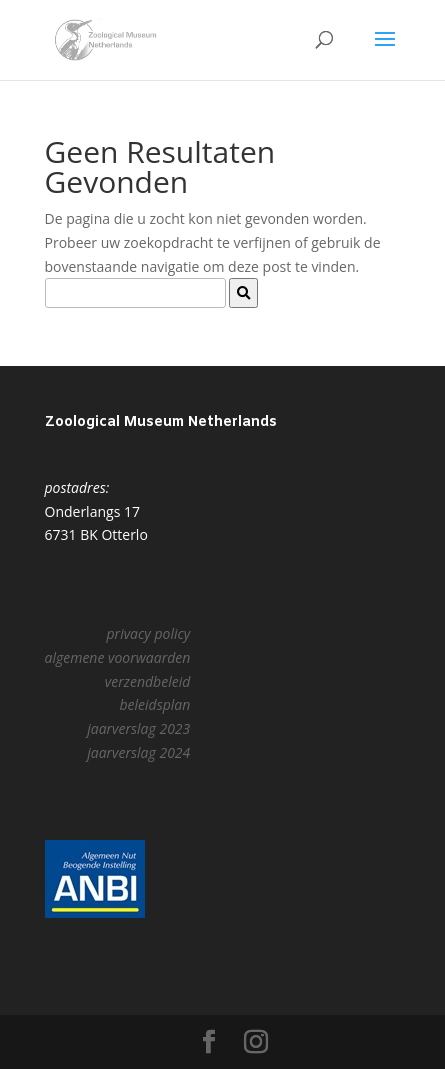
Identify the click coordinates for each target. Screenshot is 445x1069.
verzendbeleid (147, 681)
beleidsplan (154, 704)
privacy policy (149, 633)
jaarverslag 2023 (138, 728)
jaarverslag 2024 (138, 752)
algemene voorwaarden (118, 657)
